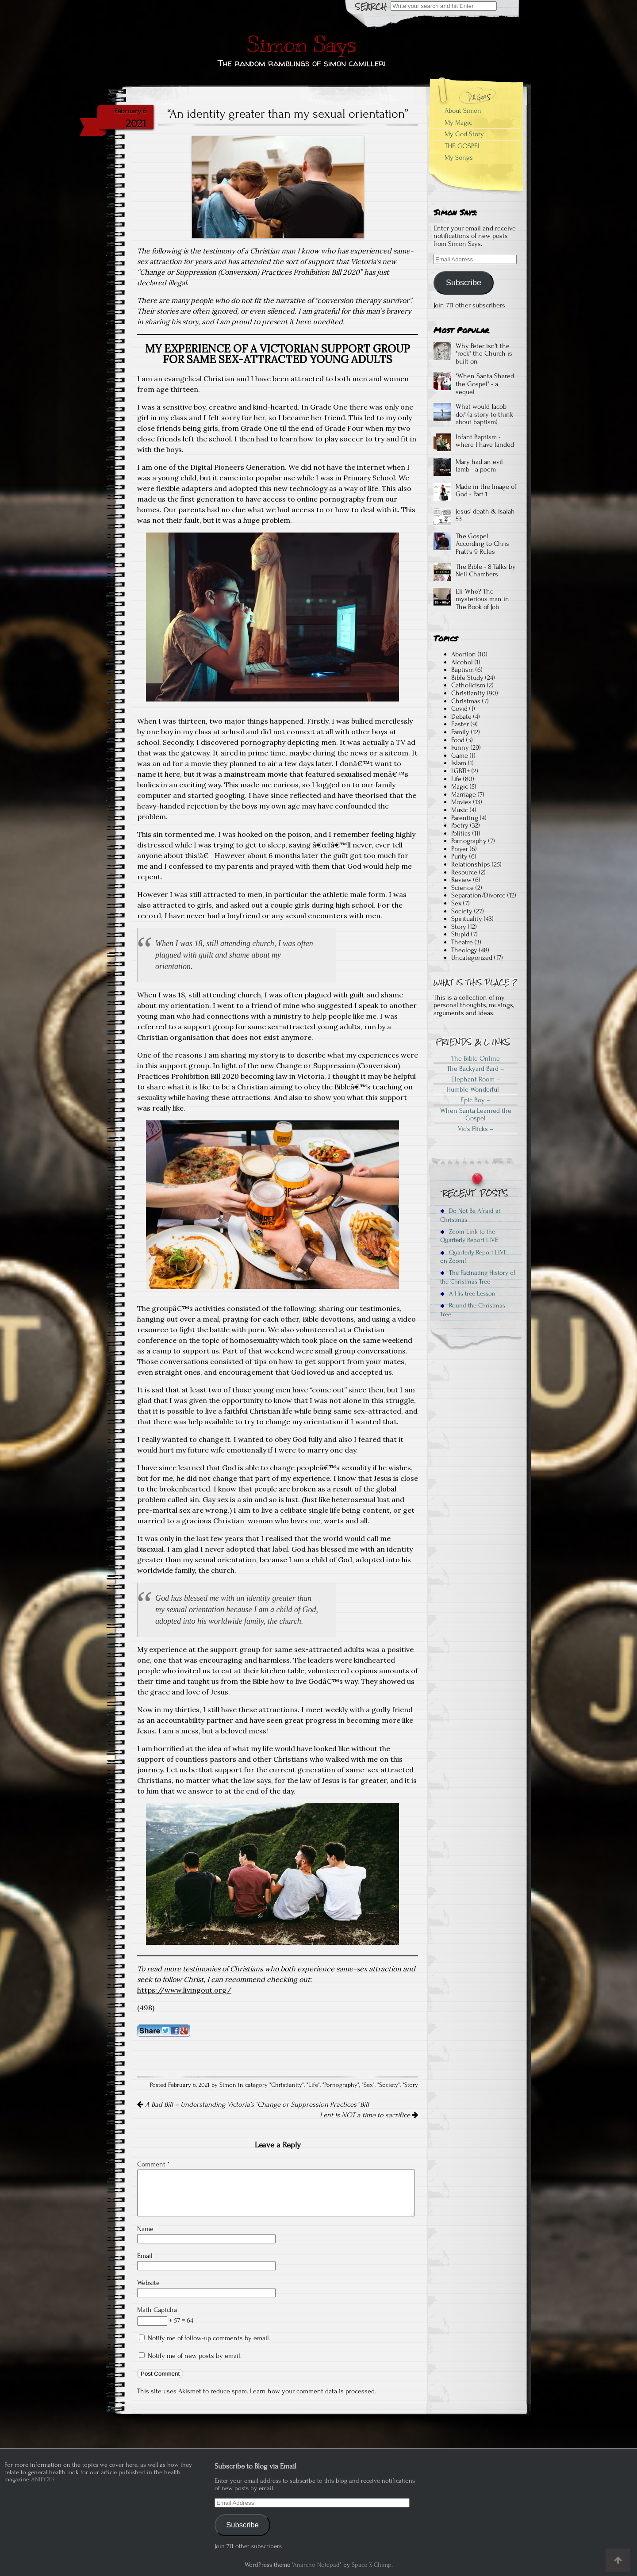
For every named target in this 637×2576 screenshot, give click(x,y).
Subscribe (463, 282)
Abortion (463, 654)
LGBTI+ (460, 771)
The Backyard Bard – (475, 1069)
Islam (458, 763)
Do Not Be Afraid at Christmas (470, 1215)
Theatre (462, 942)
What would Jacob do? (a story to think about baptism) (484, 414)
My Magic (458, 122)
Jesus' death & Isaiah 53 (485, 515)
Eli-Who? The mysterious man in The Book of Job (482, 599)
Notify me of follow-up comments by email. (209, 2338)
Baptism (462, 670)
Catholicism (468, 685)
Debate (461, 717)
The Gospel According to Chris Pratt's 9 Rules (482, 544)
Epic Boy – (475, 1100)
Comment (153, 2164)
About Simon (463, 111)
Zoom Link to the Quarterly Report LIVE (469, 1236)
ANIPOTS (42, 2479)
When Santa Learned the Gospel (475, 1115)
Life (313, 2085)
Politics (461, 833)
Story (411, 2085)
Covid (459, 709)
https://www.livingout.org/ (184, 1990)
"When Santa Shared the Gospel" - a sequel (485, 383)
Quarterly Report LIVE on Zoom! (473, 1257)
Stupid (460, 934)
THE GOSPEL (463, 146)
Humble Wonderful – (475, 1089)
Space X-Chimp (371, 2564)
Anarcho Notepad (316, 2564)
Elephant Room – (475, 1079)
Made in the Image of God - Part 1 (486, 490)
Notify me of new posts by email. (195, 2356)
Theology (464, 950)
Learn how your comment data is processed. (313, 2391)
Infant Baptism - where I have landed (485, 441)
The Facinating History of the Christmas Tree (477, 1277)
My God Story (464, 134)
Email (145, 2256)
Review (461, 880)
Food (457, 740)
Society (388, 2085)
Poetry (459, 825)
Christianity (286, 2085)
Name (145, 2229)
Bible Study (467, 678)
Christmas (465, 701)
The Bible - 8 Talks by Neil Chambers (486, 571)
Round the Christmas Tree (472, 1310)
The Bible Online (475, 1058)
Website (148, 2283)
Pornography (340, 2085)
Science (462, 888)
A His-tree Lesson (467, 1293)
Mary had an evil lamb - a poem (479, 466)
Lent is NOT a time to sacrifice (369, 2115)
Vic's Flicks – (476, 1129)
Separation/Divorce (478, 895)
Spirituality (466, 919)
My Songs (459, 157)
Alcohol (462, 662)
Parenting (464, 818)
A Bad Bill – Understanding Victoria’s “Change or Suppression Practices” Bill (253, 2104)
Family (460, 732)
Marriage (463, 794)
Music (459, 810)
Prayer (459, 849)
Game (459, 755)
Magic (459, 786)
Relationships (470, 864)
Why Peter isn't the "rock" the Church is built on (484, 353)
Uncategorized (471, 958)
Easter (460, 724)
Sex (368, 2085)
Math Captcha (157, 2310)
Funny (460, 747)
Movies (461, 802)
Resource (464, 872)
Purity (459, 856)
